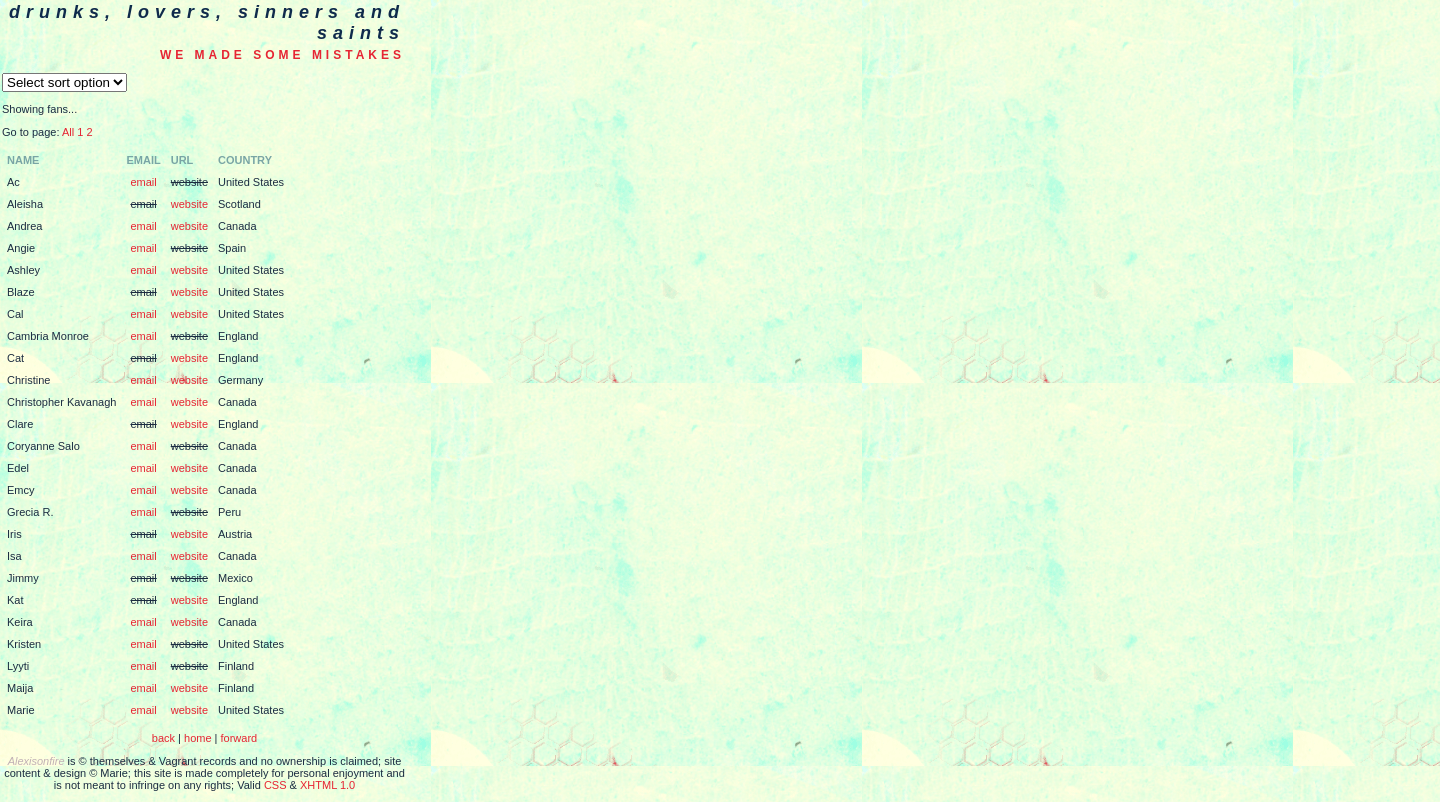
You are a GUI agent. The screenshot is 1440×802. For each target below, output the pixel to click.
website (189, 204)
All (68, 132)
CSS (275, 785)
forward (239, 738)
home (198, 738)
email (143, 182)
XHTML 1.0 (327, 785)
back (163, 738)
